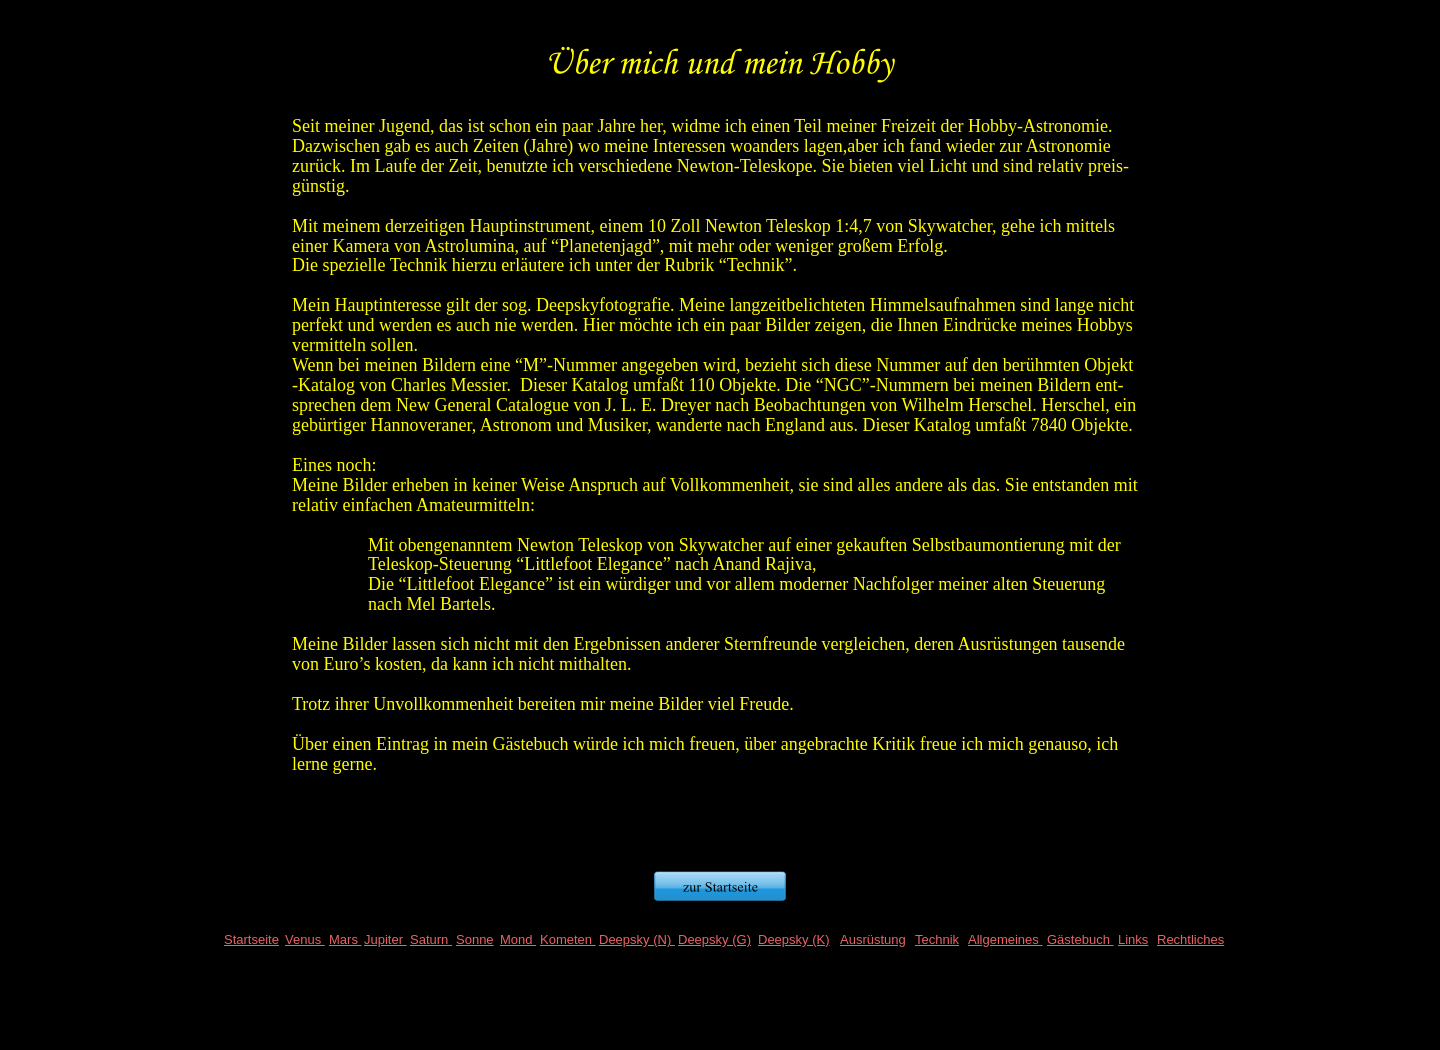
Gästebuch (1080, 939)
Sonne (475, 939)
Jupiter (385, 939)
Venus (305, 939)
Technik (937, 939)
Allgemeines (1005, 939)
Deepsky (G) (714, 939)
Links (1133, 939)
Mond (518, 939)
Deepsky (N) (637, 939)
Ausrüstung (873, 939)
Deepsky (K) (794, 939)
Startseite (251, 939)
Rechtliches (1190, 939)
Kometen (568, 939)
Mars (345, 939)
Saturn (431, 939)
